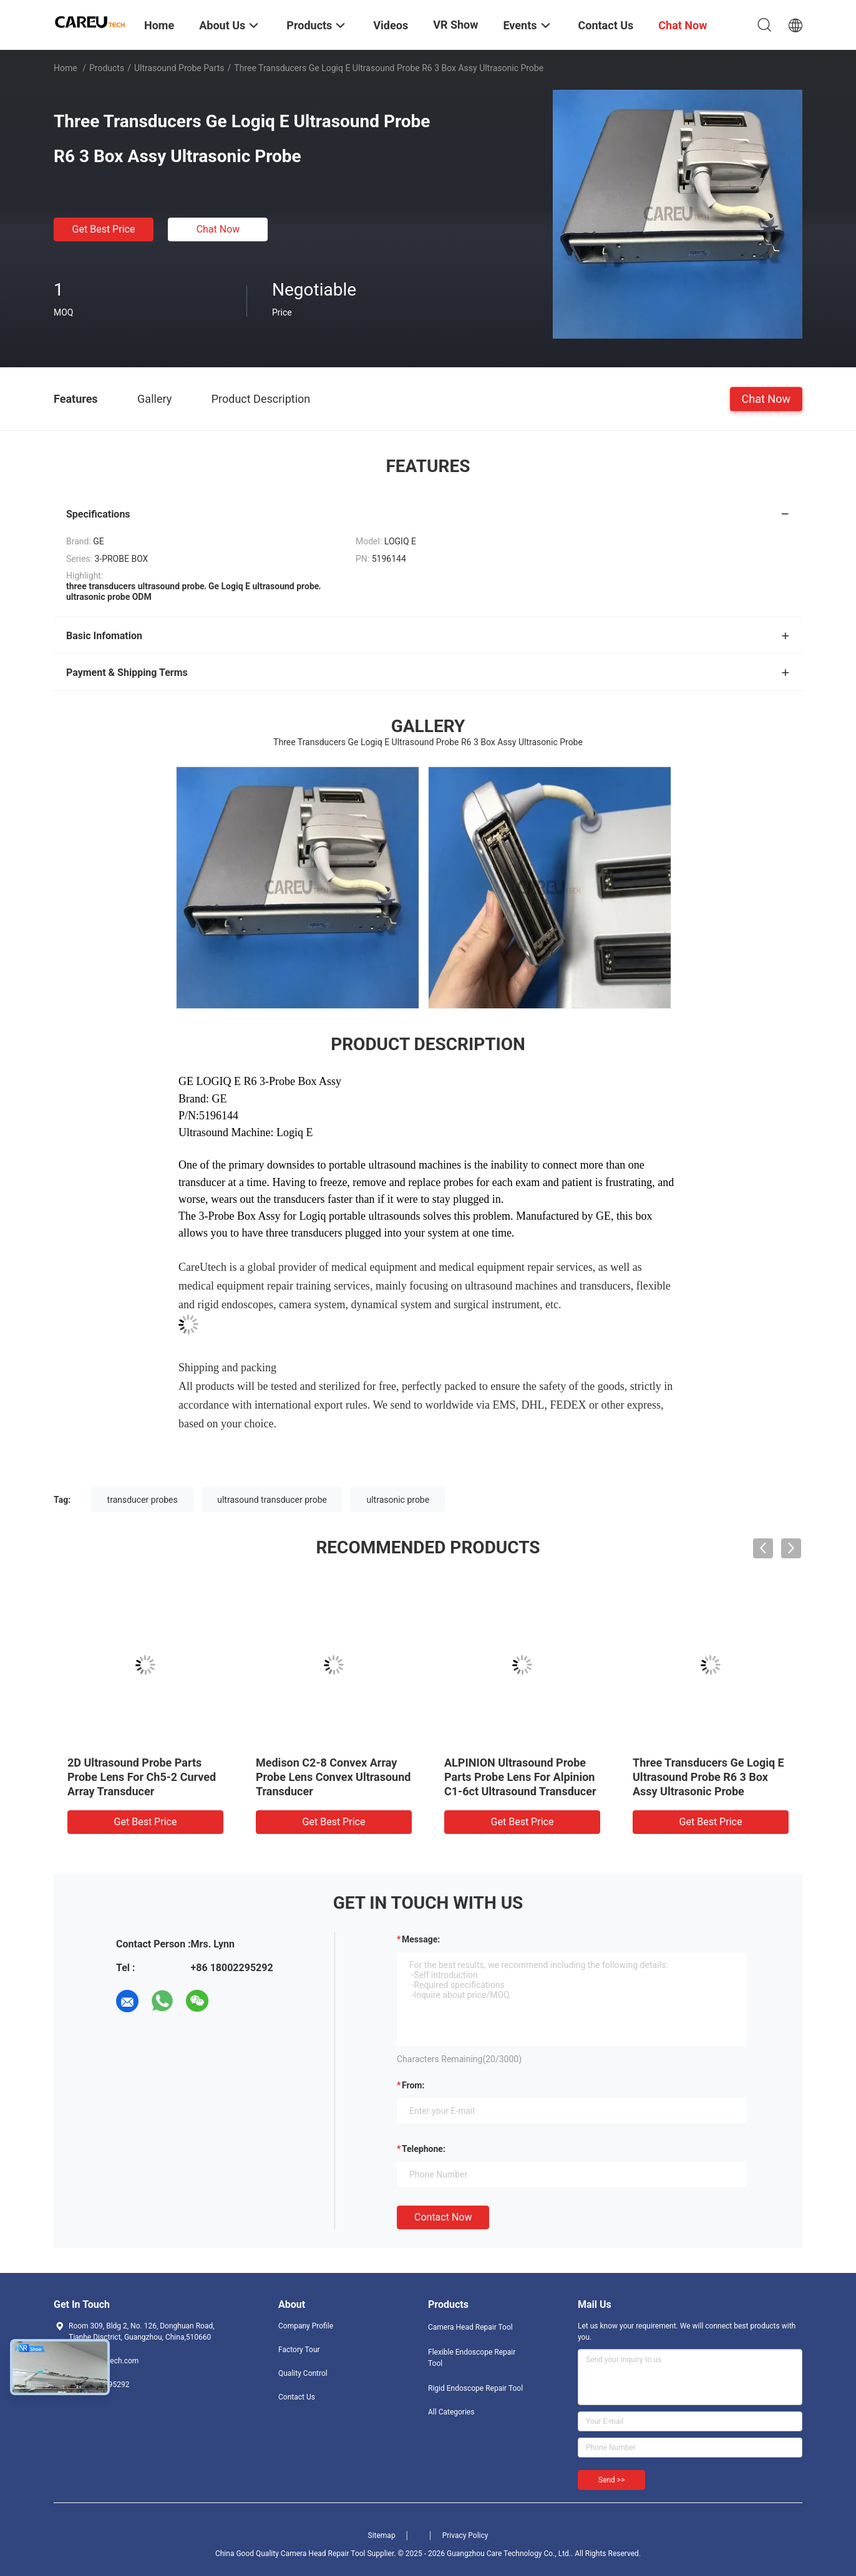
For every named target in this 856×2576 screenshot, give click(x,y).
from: (413, 2085)
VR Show (455, 24)
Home (65, 68)
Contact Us (296, 2397)
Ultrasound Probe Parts (179, 68)
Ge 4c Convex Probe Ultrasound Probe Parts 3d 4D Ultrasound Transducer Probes (425, 1777)
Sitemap (382, 2535)
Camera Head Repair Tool (470, 2327)
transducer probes (142, 1500)
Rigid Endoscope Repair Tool (475, 2388)
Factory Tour (299, 2349)
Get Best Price (103, 229)
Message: (421, 1939)
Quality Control (303, 2373)
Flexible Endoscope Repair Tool (471, 2358)
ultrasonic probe (397, 1500)
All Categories (451, 2412)
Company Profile (305, 2326)
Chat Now (218, 229)
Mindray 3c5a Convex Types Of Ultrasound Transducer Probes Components (607, 1777)
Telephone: (423, 2149)
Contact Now (443, 2217)
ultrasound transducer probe (272, 1500)
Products (106, 68)
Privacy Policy (465, 2535)
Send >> (611, 2480)
